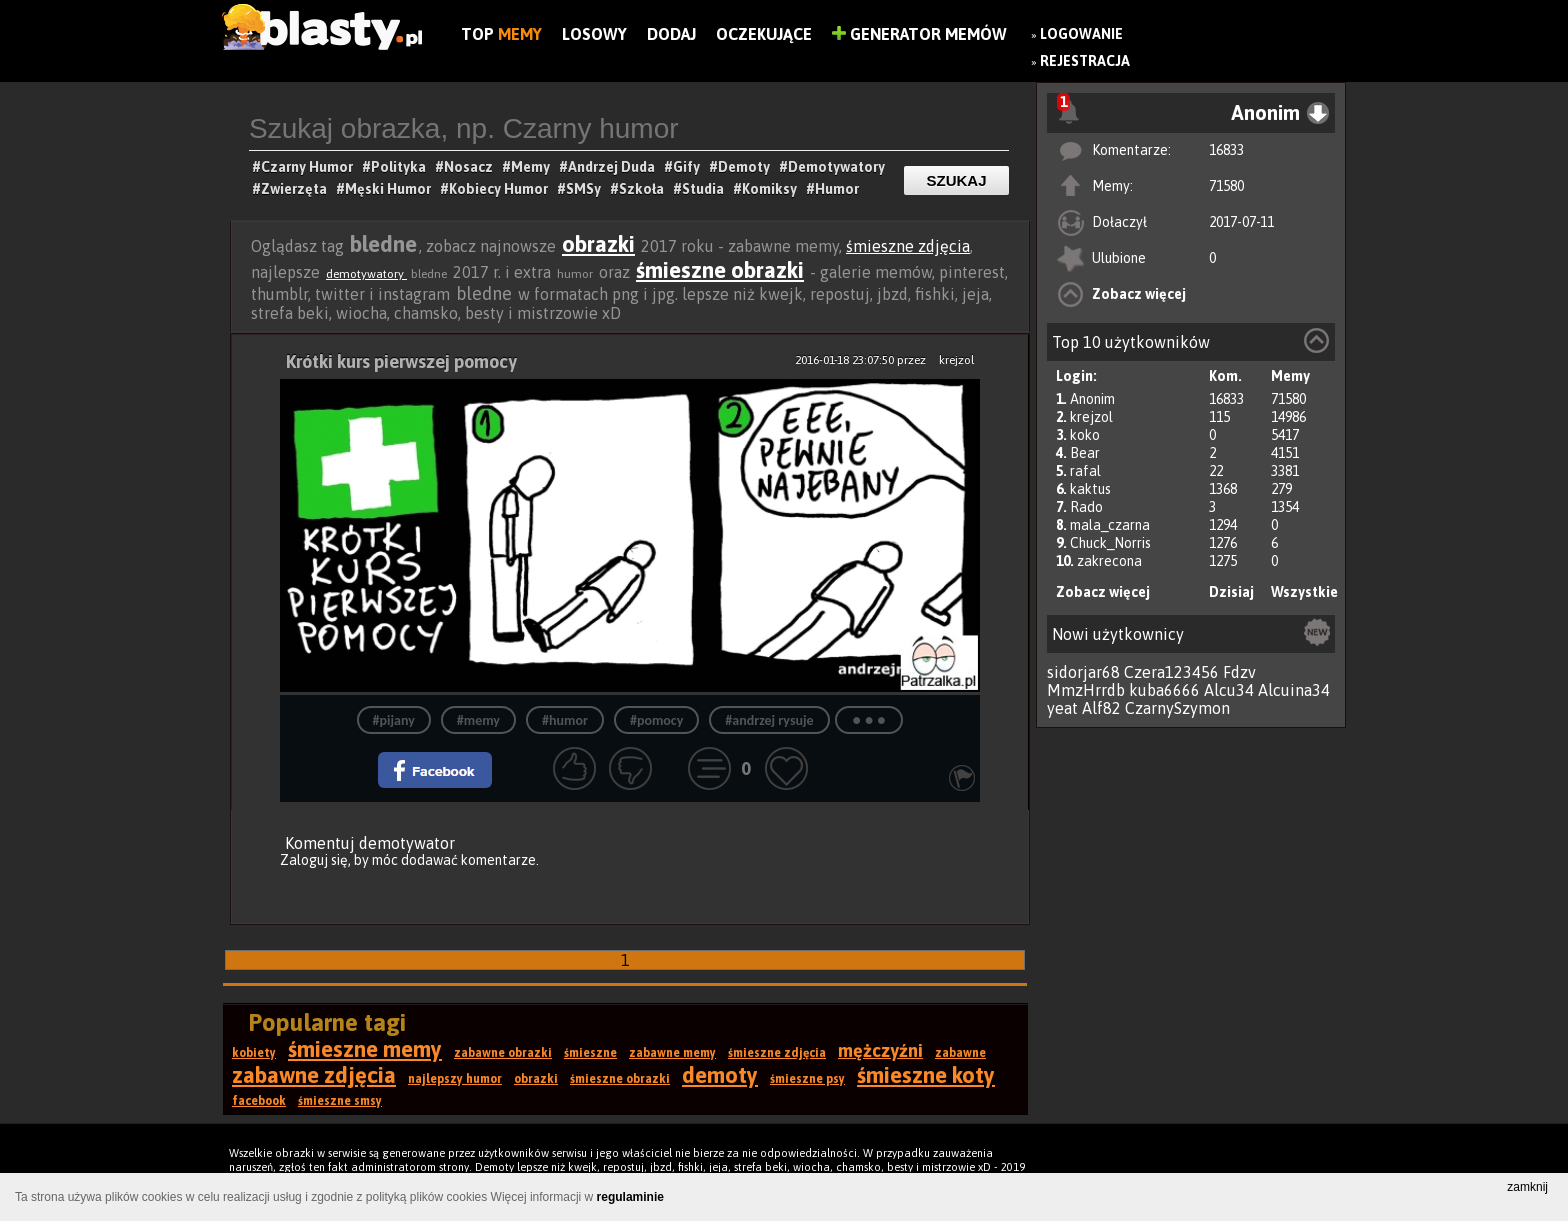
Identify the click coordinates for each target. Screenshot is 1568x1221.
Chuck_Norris (1110, 543)
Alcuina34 (1294, 690)
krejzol (1091, 417)
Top (501, 34)
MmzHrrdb (1086, 690)
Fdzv (1239, 672)
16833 (1226, 150)
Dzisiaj (1231, 592)
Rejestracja (1085, 61)
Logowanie (1081, 34)
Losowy (594, 34)
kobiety (254, 1053)
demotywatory (366, 274)
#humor (565, 720)
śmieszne (590, 1053)
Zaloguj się (314, 860)
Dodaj (671, 34)
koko (1085, 435)
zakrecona (1109, 561)
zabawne (960, 1053)
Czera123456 (1171, 672)
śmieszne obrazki (720, 270)
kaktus (1090, 489)
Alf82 (1101, 708)
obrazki (598, 244)
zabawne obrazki (503, 1053)
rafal (1085, 471)
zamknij (1527, 1187)
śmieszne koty (926, 1075)
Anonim (1092, 399)
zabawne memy (672, 1053)
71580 (1226, 186)
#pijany (394, 720)
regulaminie (630, 1197)
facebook (259, 1101)
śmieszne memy (365, 1049)
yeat (1062, 708)
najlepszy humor (455, 1079)
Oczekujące (764, 34)
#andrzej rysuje (769, 720)
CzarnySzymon (1177, 708)
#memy (478, 720)
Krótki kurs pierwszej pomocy (401, 361)
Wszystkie (1304, 592)
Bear (1085, 453)
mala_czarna (1110, 525)
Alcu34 (1229, 690)
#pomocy (656, 720)
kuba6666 (1164, 690)
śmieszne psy (807, 1079)
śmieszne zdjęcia (908, 246)
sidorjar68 (1083, 672)
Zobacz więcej (1139, 294)
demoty (720, 1075)
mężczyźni (880, 1050)
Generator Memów (919, 34)
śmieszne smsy (340, 1101)
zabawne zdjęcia (314, 1075)
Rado (1086, 507)
